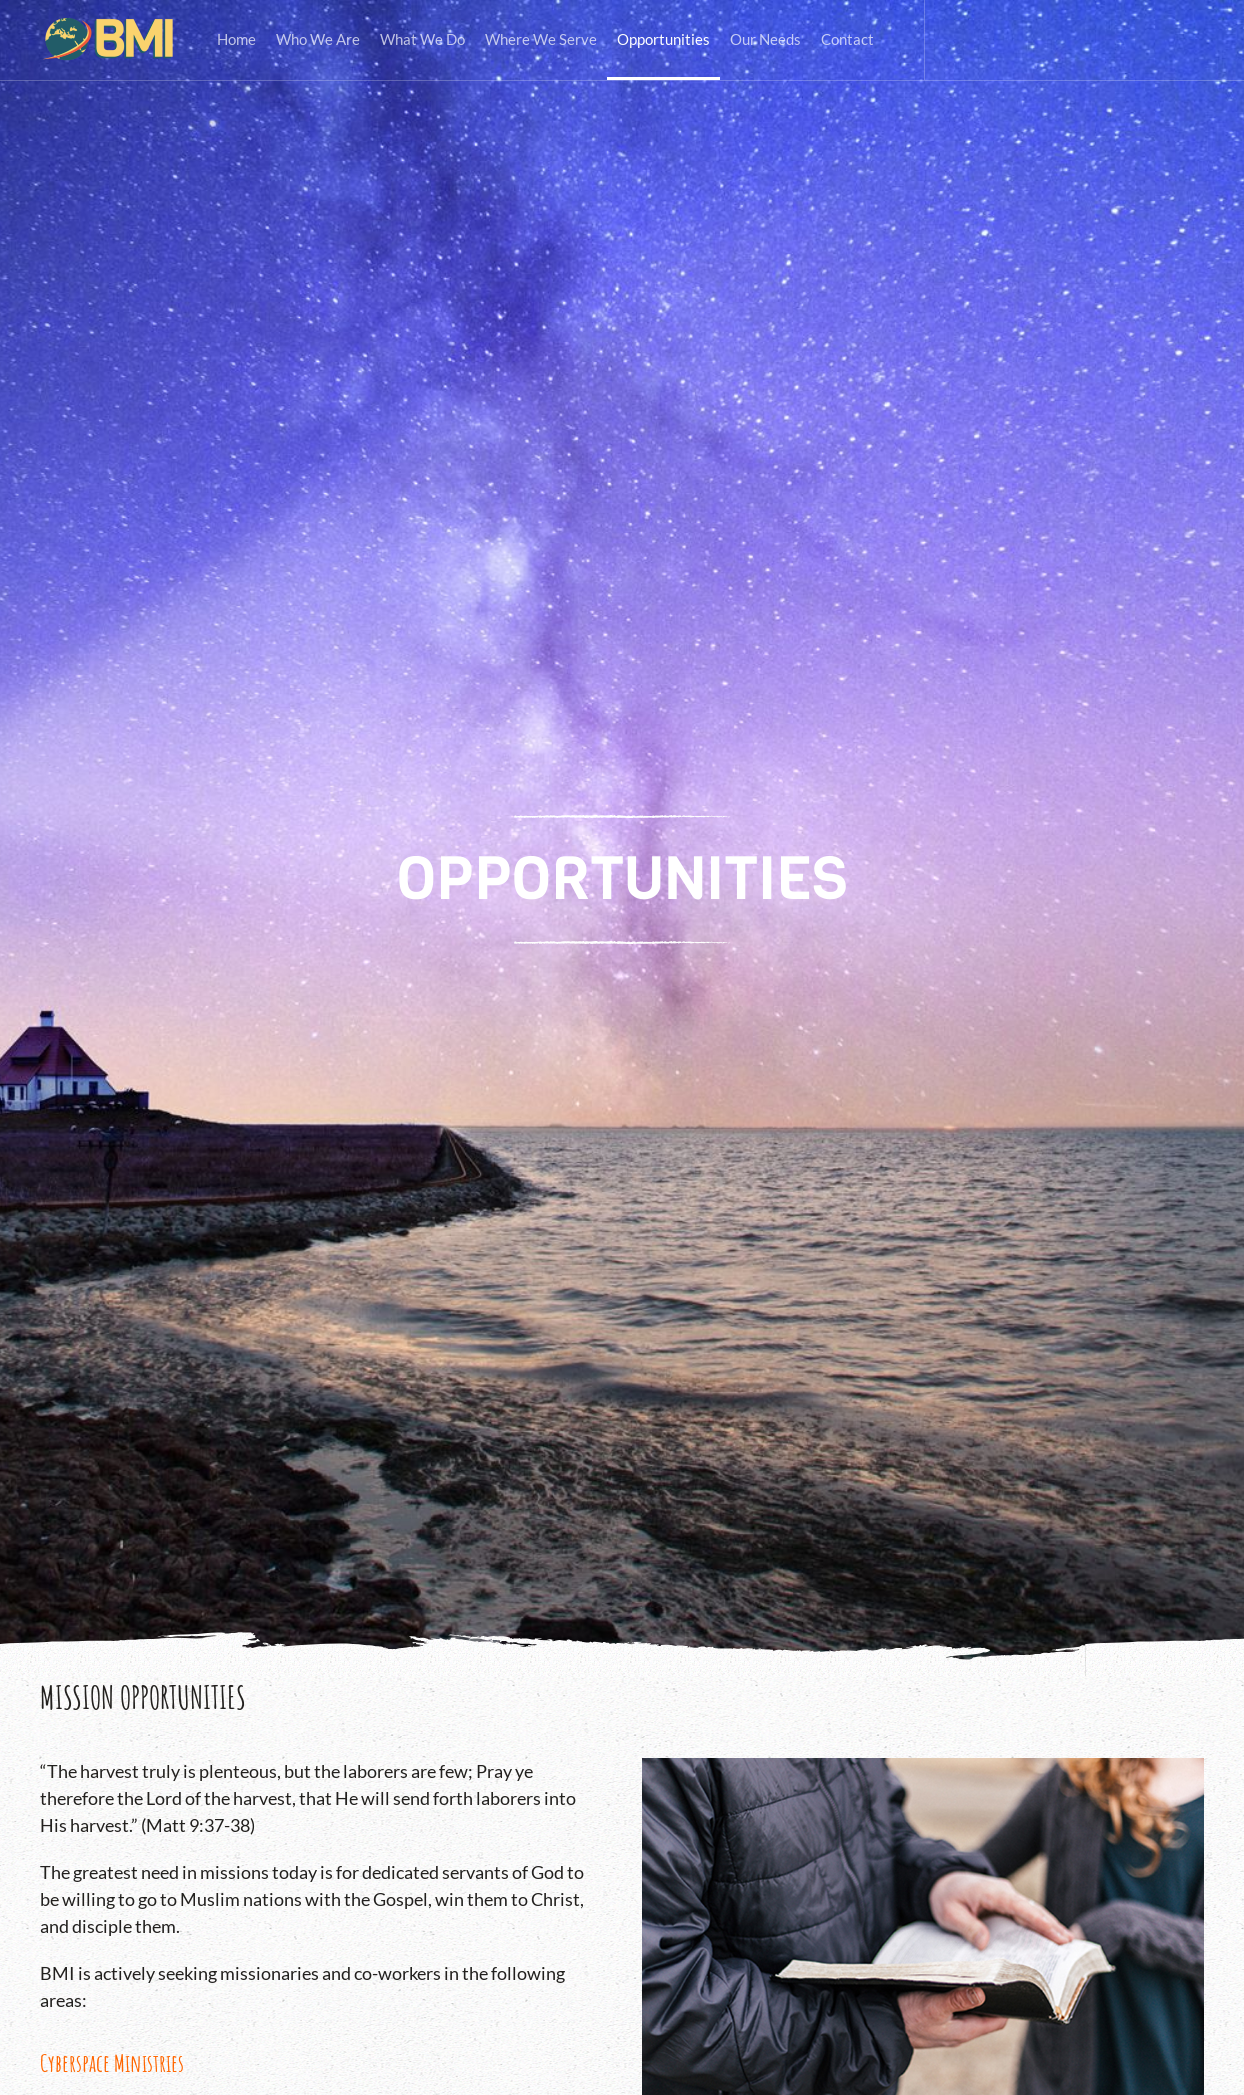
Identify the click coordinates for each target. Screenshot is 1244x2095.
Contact (847, 39)
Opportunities (663, 39)
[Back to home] (108, 40)
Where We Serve (541, 39)
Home (236, 39)
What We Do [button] (422, 39)
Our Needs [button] (765, 39)
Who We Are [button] (318, 39)
